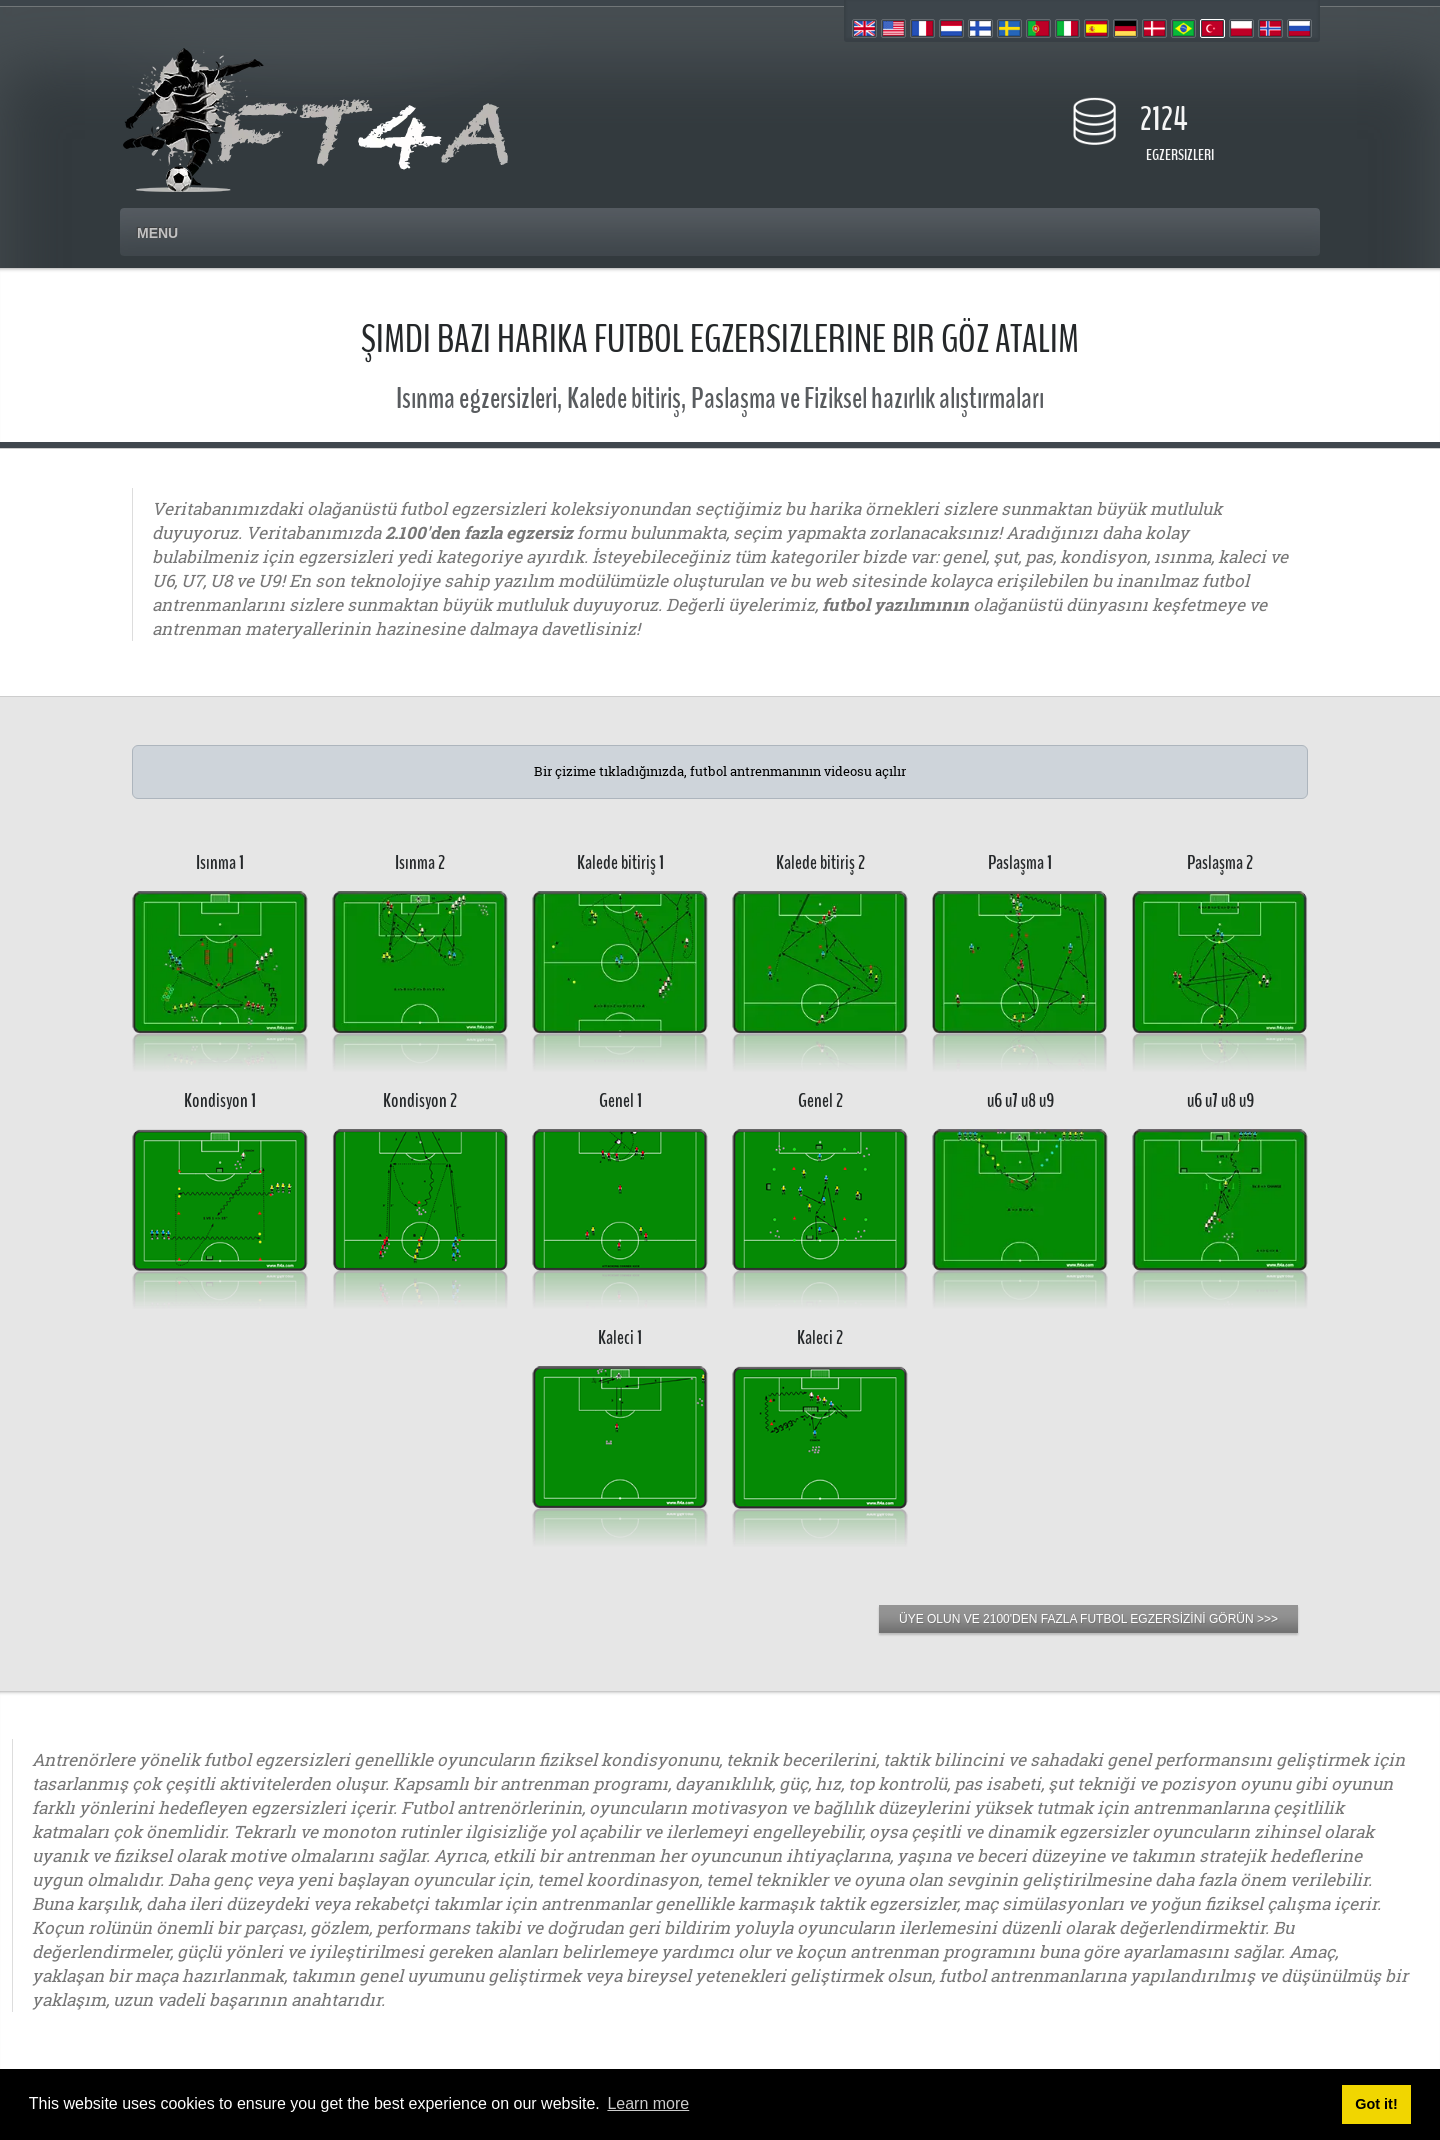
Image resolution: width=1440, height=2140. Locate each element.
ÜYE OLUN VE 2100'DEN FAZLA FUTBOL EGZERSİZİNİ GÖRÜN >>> (1088, 1619)
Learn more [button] (648, 2103)
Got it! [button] (1376, 2104)
